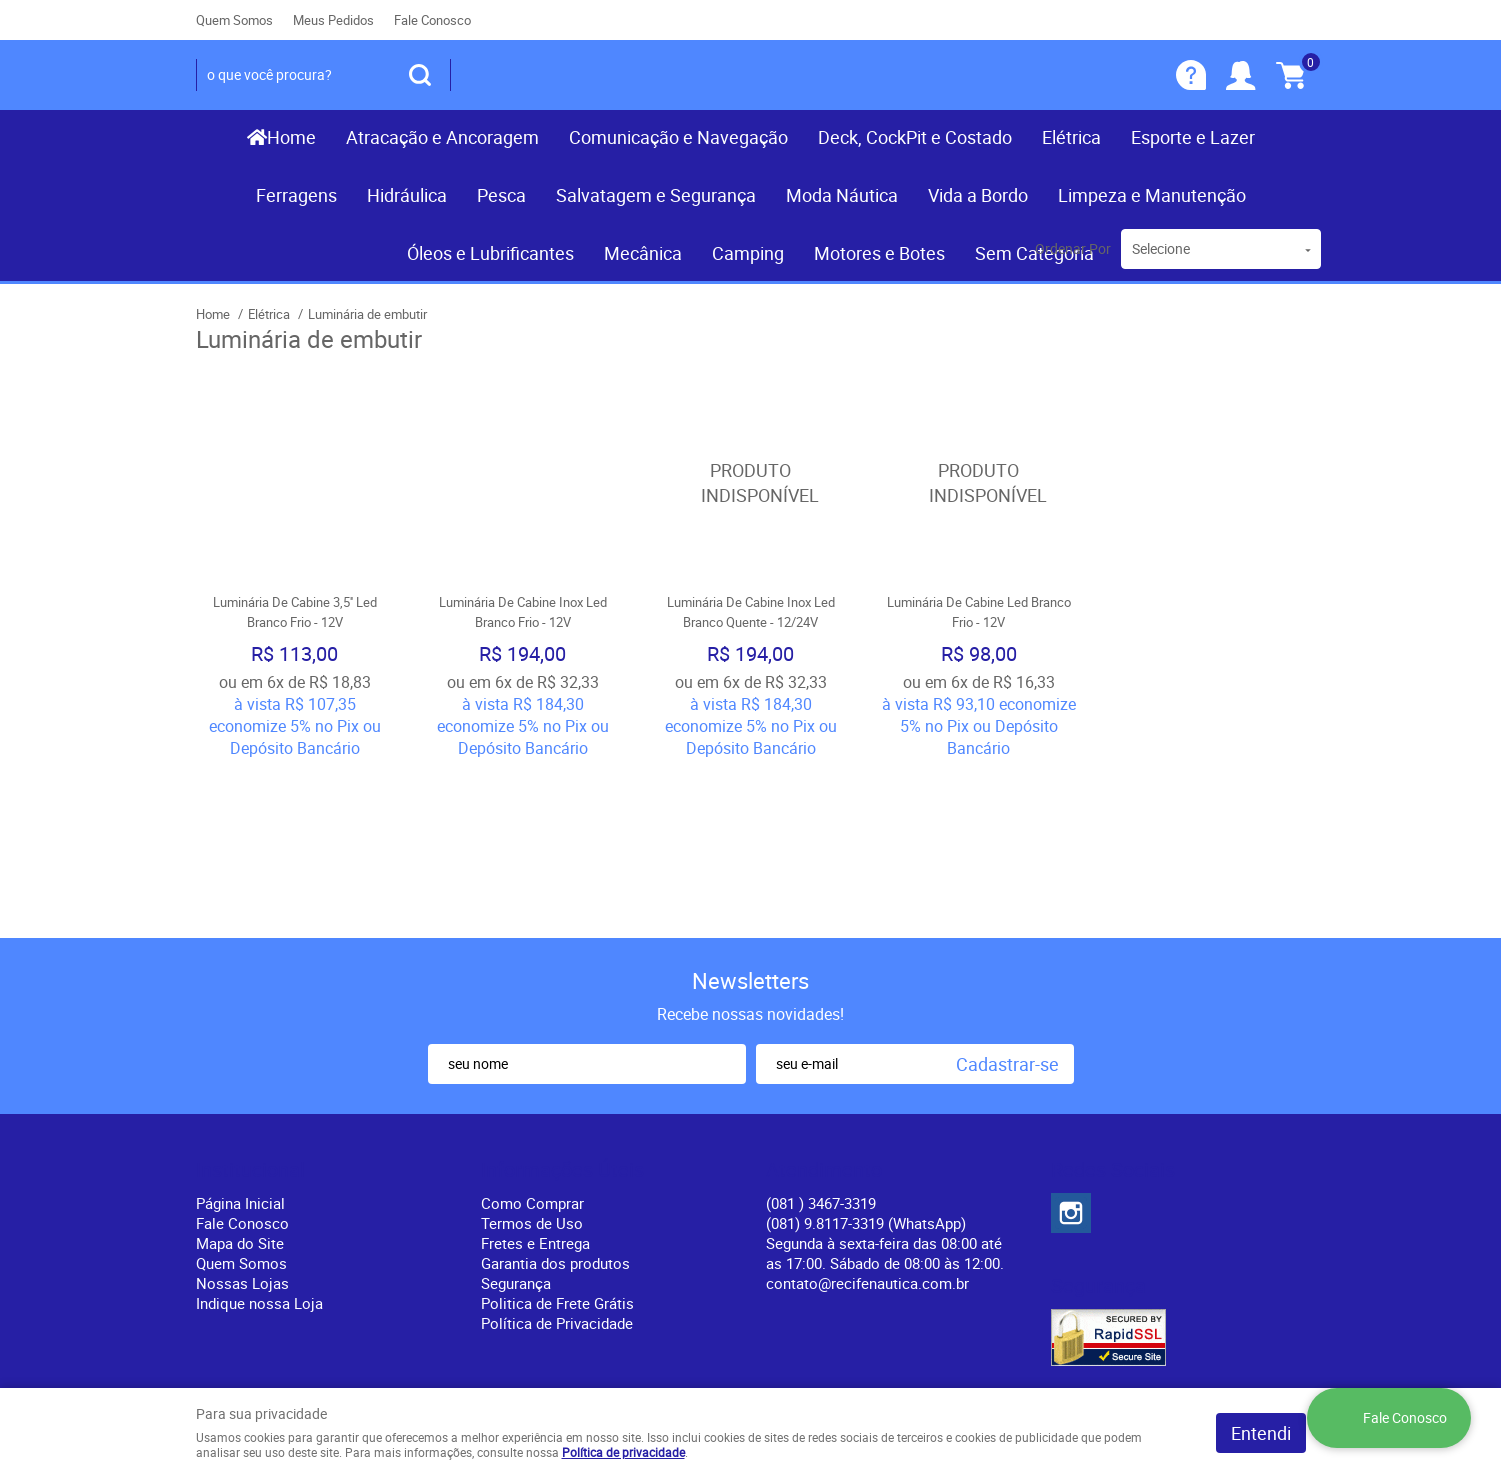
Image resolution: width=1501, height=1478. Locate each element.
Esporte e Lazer (1193, 137)
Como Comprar (532, 1044)
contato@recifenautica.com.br (867, 1124)
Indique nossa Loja (259, 1144)
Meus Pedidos (333, 20)
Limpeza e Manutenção (1152, 195)
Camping (748, 253)
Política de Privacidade (557, 1164)
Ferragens (296, 195)
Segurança (516, 1124)
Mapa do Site (240, 1084)
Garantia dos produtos (555, 1104)
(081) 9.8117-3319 (866, 1064)
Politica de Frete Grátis (557, 1144)
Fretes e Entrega (535, 1084)
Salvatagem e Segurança (656, 195)
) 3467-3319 (821, 1044)
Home (291, 137)
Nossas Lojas (242, 1124)
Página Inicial (240, 1044)
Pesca (501, 195)
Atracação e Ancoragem (442, 137)
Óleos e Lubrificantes (490, 253)
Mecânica (643, 253)
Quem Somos (234, 20)
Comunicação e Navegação (678, 137)
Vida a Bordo (978, 195)
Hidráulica (407, 195)
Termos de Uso (532, 1064)
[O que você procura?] (420, 75)
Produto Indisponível (751, 483)
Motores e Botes (879, 253)
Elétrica (1071, 137)
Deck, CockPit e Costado (915, 137)
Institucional (250, 1011)
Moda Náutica (842, 195)
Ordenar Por (1073, 248)
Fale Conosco (432, 20)
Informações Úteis (562, 1011)
